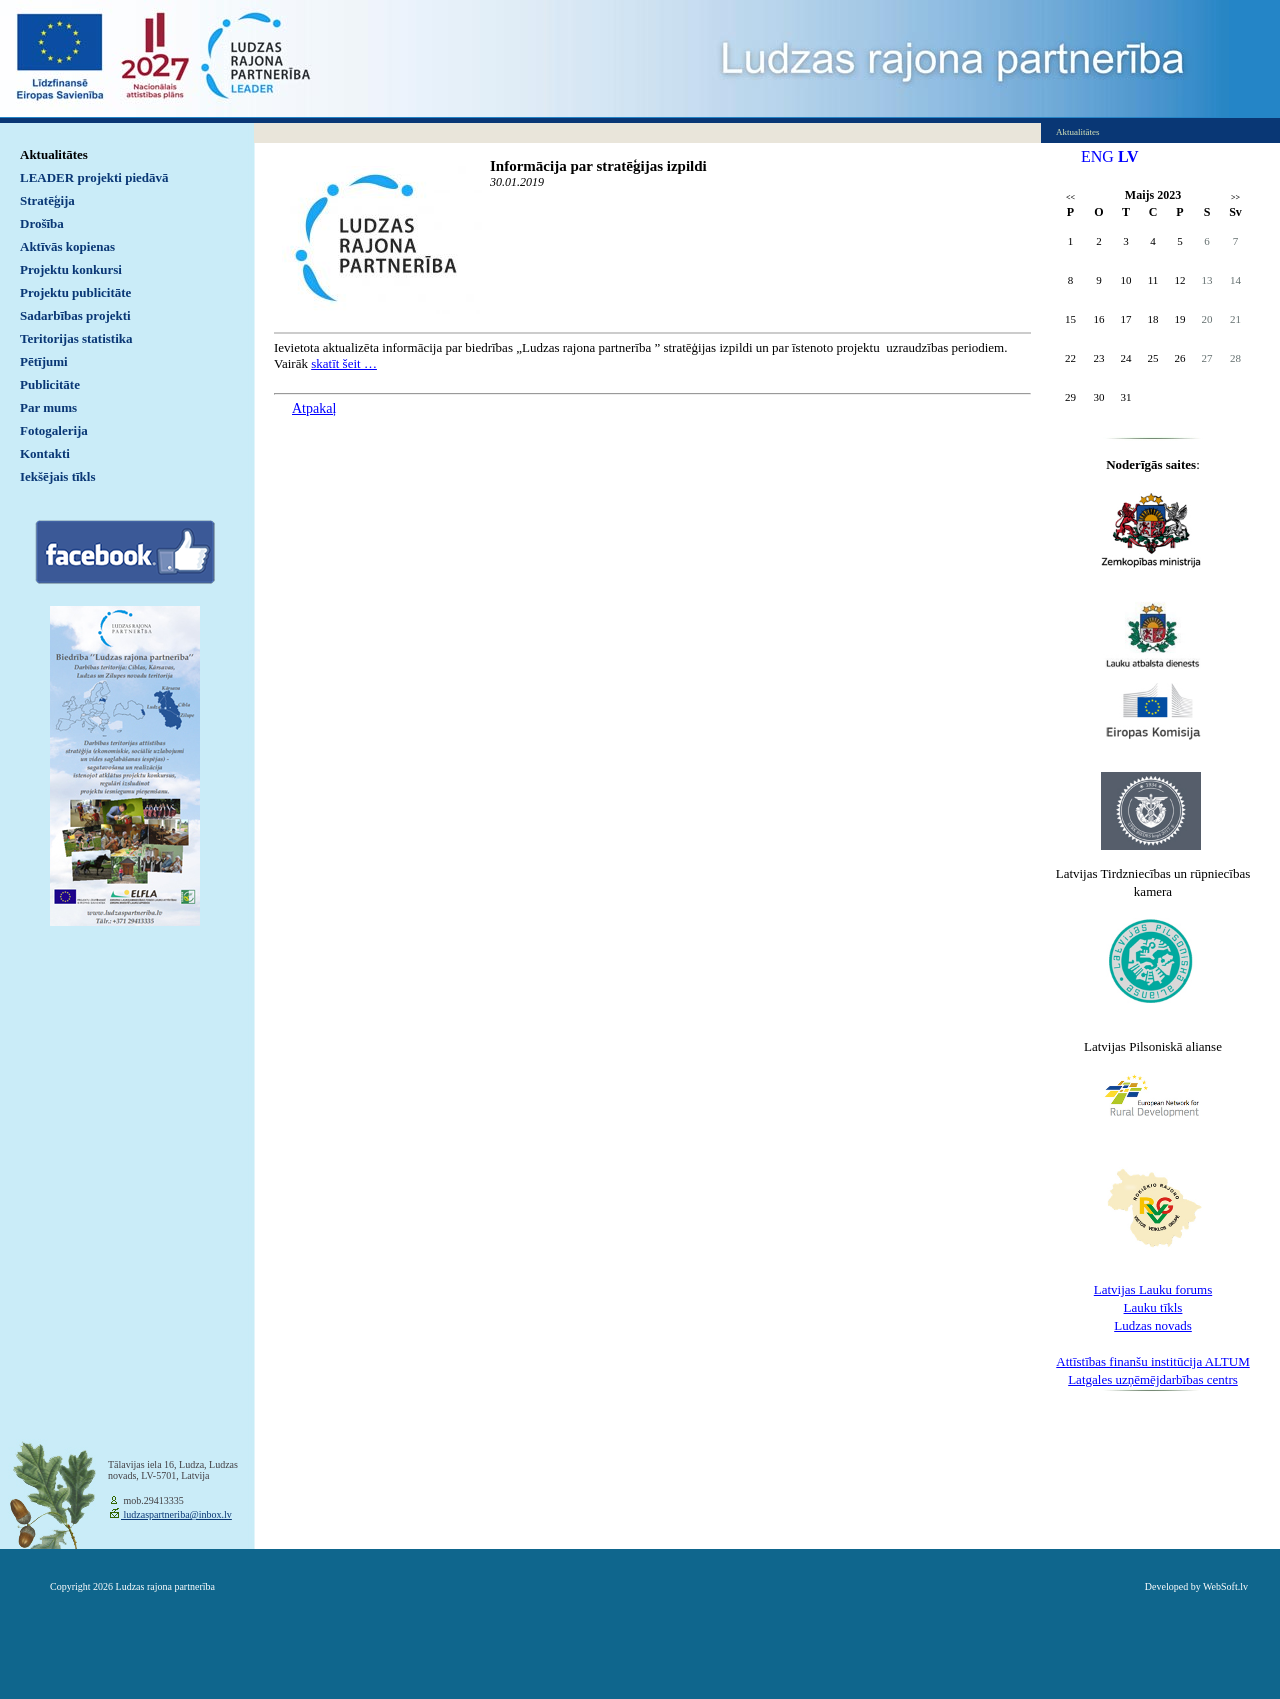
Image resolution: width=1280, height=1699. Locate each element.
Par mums (48, 407)
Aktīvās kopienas (67, 246)
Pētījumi (44, 361)
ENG (1097, 156)
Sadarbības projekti (75, 315)
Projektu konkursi (71, 269)
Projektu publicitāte (75, 292)
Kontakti (45, 453)
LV (1128, 156)
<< (1070, 197)
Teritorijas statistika (76, 338)
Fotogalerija (54, 430)
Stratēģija (47, 200)
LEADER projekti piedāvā (94, 177)
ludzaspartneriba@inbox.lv (176, 1514)
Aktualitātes (54, 154)
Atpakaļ (314, 408)
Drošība (42, 223)
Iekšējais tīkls (57, 476)
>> (1235, 197)
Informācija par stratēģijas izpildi (598, 166)
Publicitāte (50, 384)
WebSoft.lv (1225, 1586)
